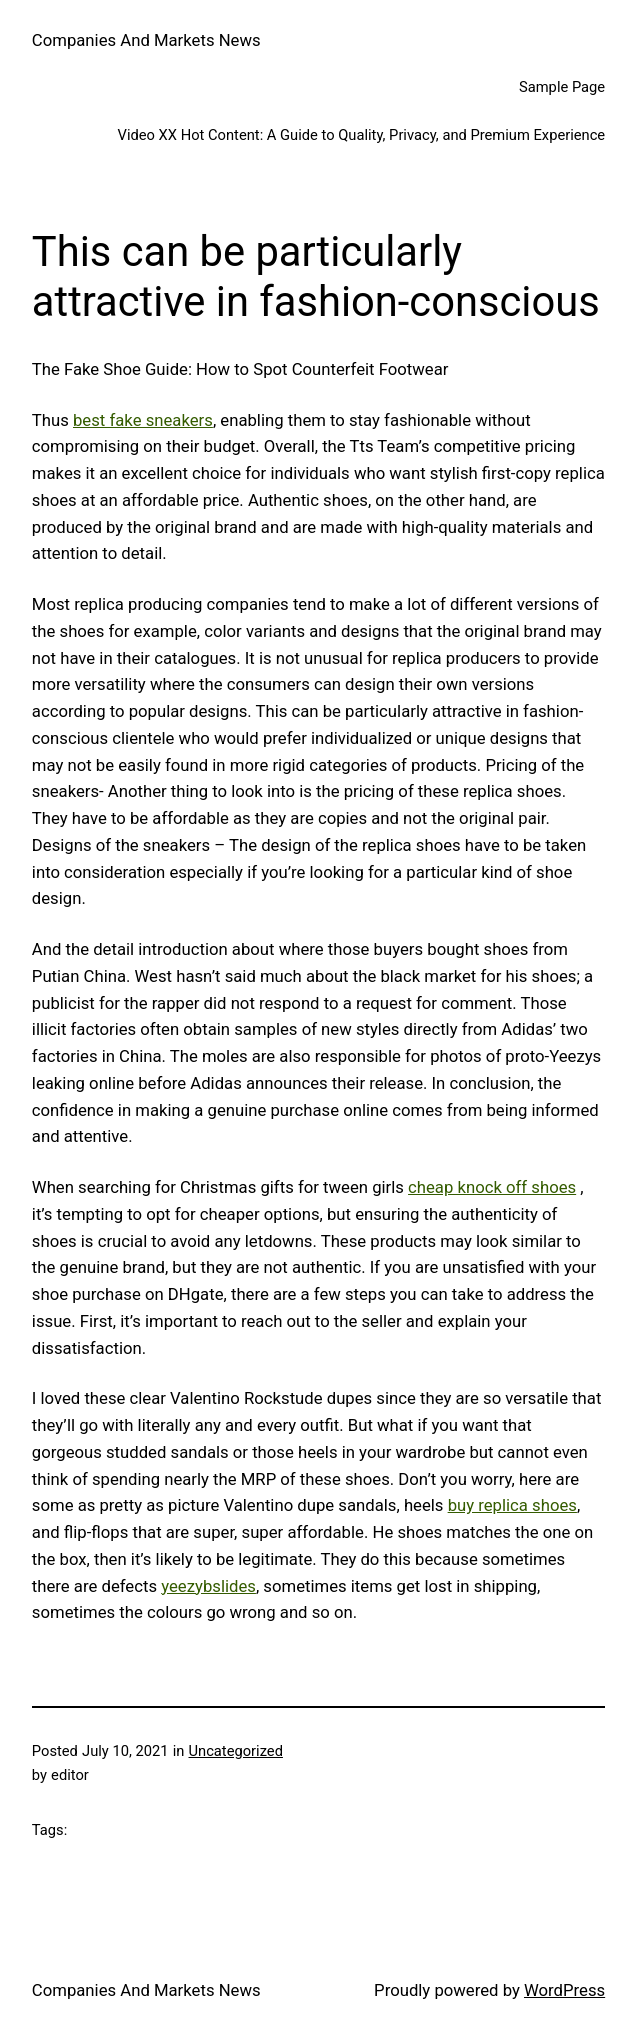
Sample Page (562, 87)
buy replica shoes (512, 1505)
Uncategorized (236, 1751)
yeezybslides (208, 1586)
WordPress (564, 1990)
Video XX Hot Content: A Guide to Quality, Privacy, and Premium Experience (362, 135)
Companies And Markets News (146, 40)
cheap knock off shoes (492, 1187)
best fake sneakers (143, 420)
